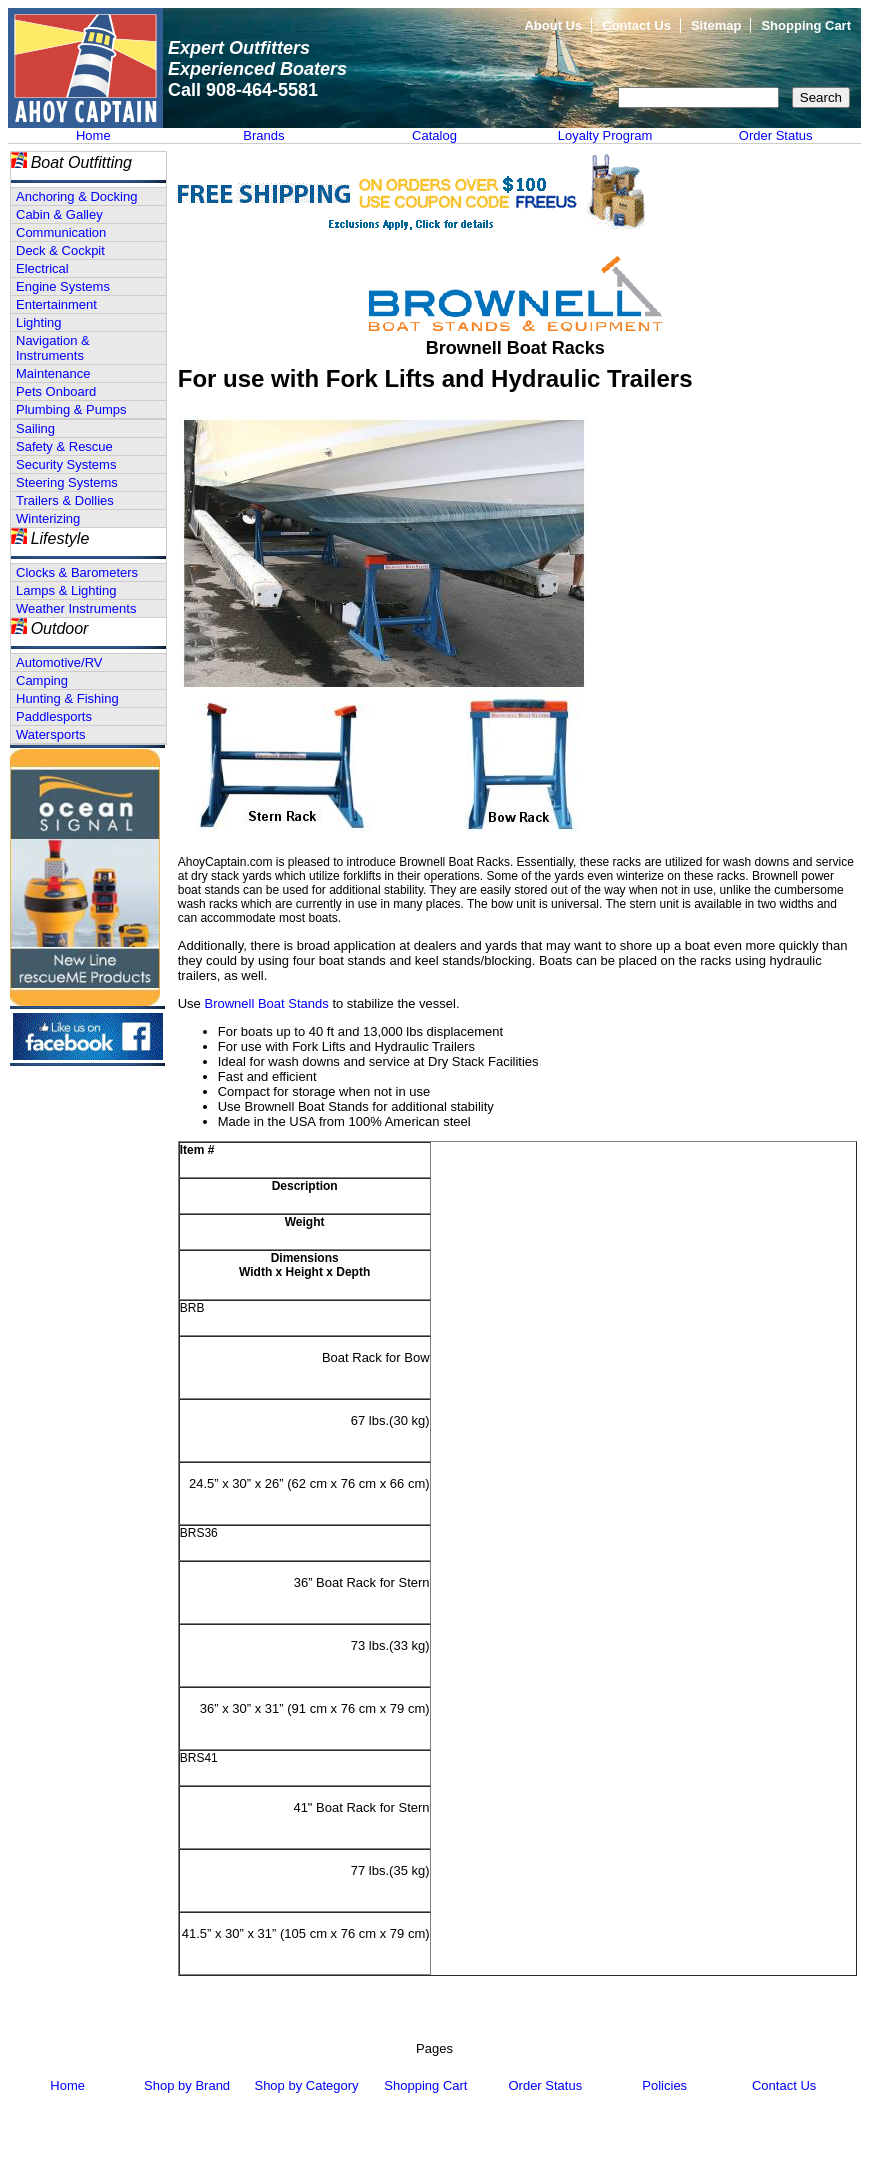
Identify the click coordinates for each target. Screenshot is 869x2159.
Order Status (776, 135)
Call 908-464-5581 (243, 90)
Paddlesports (54, 716)
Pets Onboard (56, 391)
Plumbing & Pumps (71, 409)
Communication (61, 232)
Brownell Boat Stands (266, 1003)
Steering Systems (67, 482)
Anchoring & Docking (76, 196)
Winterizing (48, 518)
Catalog (434, 135)
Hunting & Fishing (67, 698)
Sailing (35, 428)
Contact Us (636, 25)
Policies (664, 2085)
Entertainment (56, 304)
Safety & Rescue (64, 446)
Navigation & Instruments (53, 348)
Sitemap (716, 25)
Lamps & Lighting (66, 590)
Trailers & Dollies (65, 500)
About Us (553, 25)
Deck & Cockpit (60, 250)
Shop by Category (306, 2085)
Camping (42, 680)
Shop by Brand (187, 2085)
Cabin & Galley (59, 214)
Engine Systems (63, 286)
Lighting (39, 322)
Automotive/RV (59, 662)
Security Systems (66, 464)
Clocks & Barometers (77, 572)
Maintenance (53, 373)
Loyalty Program (605, 135)
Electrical (42, 268)
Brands (263, 135)
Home (93, 135)
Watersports (51, 734)
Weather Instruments (76, 608)
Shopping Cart (806, 25)
